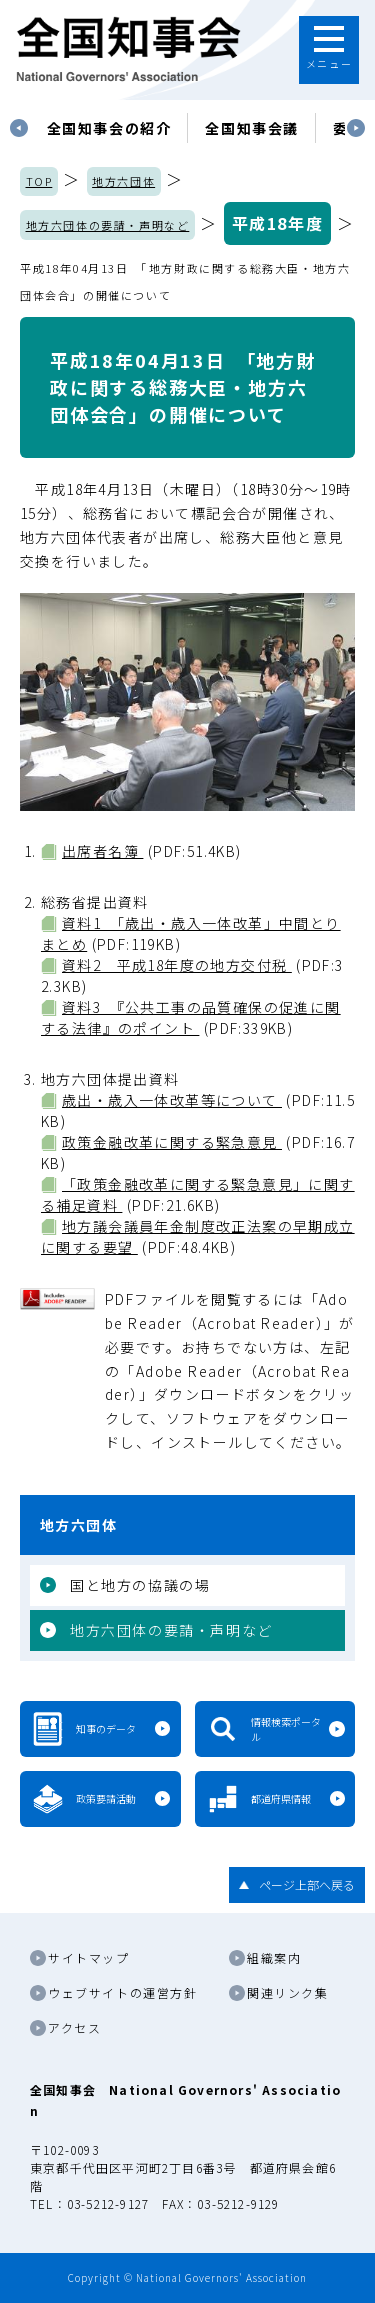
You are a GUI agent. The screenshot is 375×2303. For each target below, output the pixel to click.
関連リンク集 (288, 1992)
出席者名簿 (102, 851)
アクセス (74, 2027)
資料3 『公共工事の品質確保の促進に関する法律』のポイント (191, 1017)
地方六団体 (123, 181)
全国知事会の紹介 (109, 128)
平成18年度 (278, 223)
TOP (39, 181)
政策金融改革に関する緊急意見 (172, 1142)
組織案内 (274, 1957)
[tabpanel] (109, 128)
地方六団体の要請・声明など (108, 225)
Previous (19, 128)
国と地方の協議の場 (140, 1585)
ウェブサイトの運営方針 (123, 1992)
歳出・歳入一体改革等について (172, 1100)
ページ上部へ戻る (307, 1884)
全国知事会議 (252, 128)
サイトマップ (89, 1957)
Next (356, 128)
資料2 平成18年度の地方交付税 (177, 965)
